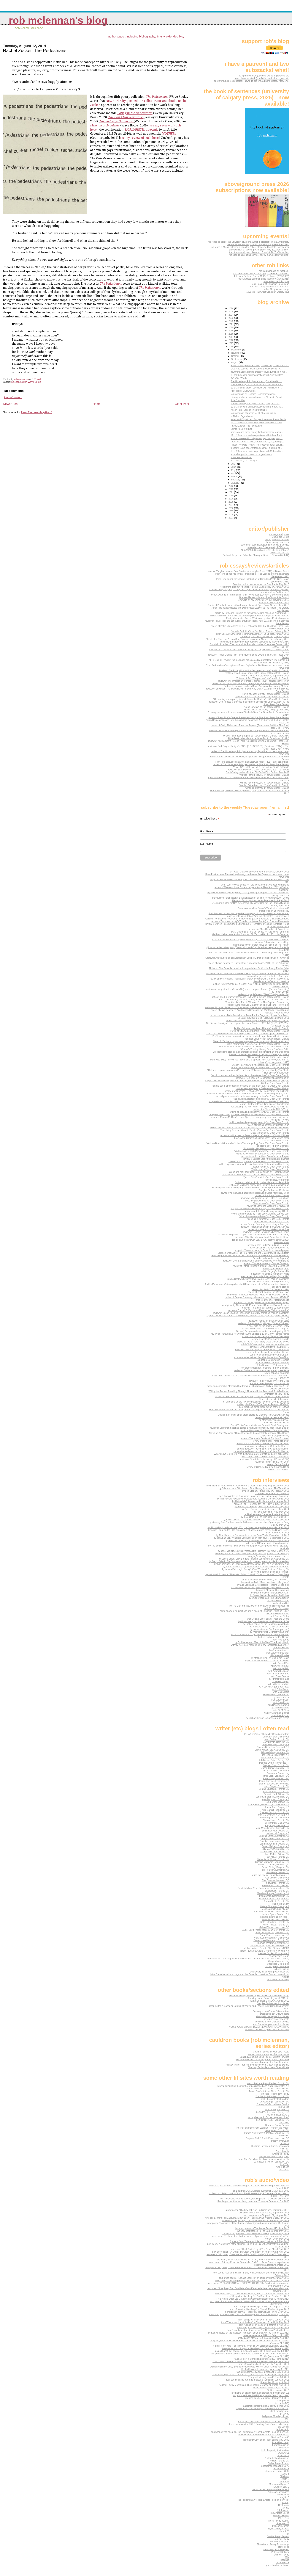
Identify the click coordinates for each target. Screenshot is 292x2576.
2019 (231, 330)
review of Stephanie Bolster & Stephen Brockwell (265, 1438)
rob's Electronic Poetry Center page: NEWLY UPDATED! (261, 273)
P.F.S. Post (283, 2518)
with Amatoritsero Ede (278, 1673)
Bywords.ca (283, 2455)
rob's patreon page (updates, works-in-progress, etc (263, 75)
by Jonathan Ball (280, 1603)
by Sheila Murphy (280, 1681)
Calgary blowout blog (278, 1961)
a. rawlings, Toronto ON (277, 1883)
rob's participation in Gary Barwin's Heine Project (265, 1156)
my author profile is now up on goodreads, (251, 454)
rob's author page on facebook (274, 271)
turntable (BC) (282, 2403)
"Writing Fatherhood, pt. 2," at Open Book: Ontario (264, 785)
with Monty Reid (281, 1668)
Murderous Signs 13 (279, 2484)
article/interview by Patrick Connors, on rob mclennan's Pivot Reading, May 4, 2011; (247, 1093)
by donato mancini (280, 1707)
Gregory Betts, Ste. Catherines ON (272, 1749)
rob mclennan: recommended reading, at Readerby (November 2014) (254, 641)
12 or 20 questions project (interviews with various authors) (260, 1634)
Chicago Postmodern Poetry (275, 2094)
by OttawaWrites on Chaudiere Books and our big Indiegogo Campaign (254, 1496)
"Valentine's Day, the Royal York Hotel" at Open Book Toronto (258, 1161)
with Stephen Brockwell (277, 1652)
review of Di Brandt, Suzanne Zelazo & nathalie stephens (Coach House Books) (249, 1428)
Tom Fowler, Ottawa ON (277, 1802)
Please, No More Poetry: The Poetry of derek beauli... (257, 445)
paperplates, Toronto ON (277, 2130)
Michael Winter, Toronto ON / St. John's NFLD (266, 1948)
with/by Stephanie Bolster (276, 1713)
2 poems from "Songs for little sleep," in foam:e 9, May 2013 (259, 2241)
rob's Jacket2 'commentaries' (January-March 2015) (263, 279)
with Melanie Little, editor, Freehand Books (268, 1619)
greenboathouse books (277, 2565)
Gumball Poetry (281, 2554)
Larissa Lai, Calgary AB (277, 1833)
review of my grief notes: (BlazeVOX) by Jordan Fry (263, 994)
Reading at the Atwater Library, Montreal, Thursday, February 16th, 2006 (253, 2201)
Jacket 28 (284, 2531)
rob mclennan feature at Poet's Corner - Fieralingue (263, 2421)
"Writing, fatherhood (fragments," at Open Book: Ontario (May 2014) (255, 735)
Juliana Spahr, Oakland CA (275, 1914)
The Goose (283, 2107)
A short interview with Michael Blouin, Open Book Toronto (260, 1065)
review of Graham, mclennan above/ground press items (261, 1370)
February (236, 479)
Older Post (182, 403)
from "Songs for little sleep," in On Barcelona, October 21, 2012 (257, 2296)
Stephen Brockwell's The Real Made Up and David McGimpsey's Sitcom (253, 1253)
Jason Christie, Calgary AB (275, 1770)
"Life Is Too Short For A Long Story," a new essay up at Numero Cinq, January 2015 (247, 639)
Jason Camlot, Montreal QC (275, 1768)
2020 (231, 327)
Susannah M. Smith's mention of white (270, 1274)
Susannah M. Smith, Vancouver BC (271, 1911)
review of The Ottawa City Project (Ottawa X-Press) (263, 1323)
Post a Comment (13, 397)
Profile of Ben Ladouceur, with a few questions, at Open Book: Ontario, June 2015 (248, 605)
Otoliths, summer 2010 (277, 2390)
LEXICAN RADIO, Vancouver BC (272, 2120)
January (235, 483)
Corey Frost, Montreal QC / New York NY (268, 1804)
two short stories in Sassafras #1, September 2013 (264, 2212)
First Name (206, 831)
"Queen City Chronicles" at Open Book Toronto (266, 1177)
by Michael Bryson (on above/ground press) (267, 1718)
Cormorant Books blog (278, 1773)
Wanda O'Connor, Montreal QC (273, 1864)
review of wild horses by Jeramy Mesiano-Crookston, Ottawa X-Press (254, 1135)
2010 (231, 495)
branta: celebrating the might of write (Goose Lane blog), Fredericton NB (253, 2086)
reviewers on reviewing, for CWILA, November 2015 (263, 600)
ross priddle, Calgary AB (277, 1877)
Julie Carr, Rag (238, 400)
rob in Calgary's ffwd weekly (275, 1271)
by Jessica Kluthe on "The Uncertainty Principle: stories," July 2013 (256, 1519)
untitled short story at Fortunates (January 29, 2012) (263, 2338)
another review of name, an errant (272, 1362)
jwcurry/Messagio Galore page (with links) (268, 2117)
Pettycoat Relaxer (280, 2552)
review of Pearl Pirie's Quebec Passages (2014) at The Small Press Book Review (249, 717)
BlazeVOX (284, 2447)
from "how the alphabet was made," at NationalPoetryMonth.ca (258, 2330)
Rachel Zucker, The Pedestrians (246, 425)
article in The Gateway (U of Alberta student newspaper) (261, 1302)
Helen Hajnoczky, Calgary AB (274, 1817)
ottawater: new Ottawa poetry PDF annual (268, 547)
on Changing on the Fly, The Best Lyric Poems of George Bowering (256, 1401)
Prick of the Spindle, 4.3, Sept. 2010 (271, 2387)
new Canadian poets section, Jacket (271, 2024)
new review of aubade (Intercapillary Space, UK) (265, 1276)
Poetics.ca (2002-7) (279, 552)
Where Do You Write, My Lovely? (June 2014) (266, 709)
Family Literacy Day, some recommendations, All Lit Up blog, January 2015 (252, 634)
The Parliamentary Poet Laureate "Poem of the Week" (262, 2128)
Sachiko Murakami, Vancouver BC (272, 1862)
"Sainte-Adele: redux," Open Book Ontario (268, 1057)
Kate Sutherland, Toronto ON (274, 1922)
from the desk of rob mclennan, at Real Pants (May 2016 (261, 584)
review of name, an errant (276, 1373)
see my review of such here (139, 138)
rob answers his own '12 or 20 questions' (269, 1626)
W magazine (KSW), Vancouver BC (271, 2161)
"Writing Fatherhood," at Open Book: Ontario (267, 788)
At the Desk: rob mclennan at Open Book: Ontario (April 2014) (258, 738)
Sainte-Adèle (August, (241, 429)
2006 (231, 508)
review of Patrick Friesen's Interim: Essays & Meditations (261, 1266)
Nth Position (283, 2510)
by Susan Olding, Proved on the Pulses (269, 1595)
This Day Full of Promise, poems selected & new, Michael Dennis (257, 2064)
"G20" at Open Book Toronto (275, 1140)
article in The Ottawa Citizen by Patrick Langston (265, 1328)
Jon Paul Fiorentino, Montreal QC (272, 1796)
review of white (281, 1242)
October (235, 356)
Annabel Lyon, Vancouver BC (274, 1841)
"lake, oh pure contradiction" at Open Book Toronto (264, 1216)
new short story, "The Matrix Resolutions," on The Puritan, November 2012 (252, 2293)
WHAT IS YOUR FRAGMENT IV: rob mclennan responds (261, 767)
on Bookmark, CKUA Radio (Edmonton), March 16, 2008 (261, 2191)
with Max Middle (281, 1692)
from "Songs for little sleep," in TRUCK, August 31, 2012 (261, 2306)
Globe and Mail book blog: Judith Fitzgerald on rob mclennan (259, 1185)
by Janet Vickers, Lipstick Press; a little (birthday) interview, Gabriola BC (253, 1551)
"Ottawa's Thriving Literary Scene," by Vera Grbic (264, 1049)
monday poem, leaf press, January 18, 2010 (267, 2398)
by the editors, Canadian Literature (272, 1493)
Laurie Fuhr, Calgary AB (277, 1807)
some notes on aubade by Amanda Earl (269, 1354)
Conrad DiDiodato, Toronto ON (274, 1789)
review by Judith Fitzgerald (276, 1268)
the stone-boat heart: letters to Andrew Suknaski (265, 1368)
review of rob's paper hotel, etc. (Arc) (271, 1441)
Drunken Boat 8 (281, 2487)
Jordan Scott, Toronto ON (276, 1901)
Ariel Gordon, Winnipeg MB (275, 1810)
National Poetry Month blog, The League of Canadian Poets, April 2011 (254, 2385)
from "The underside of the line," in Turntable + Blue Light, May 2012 (255, 2322)
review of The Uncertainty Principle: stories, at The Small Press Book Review (251, 764)
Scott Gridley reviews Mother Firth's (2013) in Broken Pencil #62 (257, 772)
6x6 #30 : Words (239, 378)
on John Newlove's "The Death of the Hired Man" (265, 1430)
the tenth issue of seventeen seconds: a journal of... (256, 448)
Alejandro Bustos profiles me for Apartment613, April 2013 (260, 900)
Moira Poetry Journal (278, 2520)
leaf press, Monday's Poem (275, 2416)
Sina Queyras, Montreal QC (275, 1880)
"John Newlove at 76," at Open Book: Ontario (266, 707)
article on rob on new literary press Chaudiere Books (263, 1341)
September (237, 359)
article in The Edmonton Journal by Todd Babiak (265, 1307)
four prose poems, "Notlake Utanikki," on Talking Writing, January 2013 (254, 2278)
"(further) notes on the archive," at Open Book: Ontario (262, 696)
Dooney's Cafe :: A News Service (272, 2104)
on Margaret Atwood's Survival (274, 1420)
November (236, 353)
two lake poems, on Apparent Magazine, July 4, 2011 (263, 2372)
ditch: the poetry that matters (275, 2099)
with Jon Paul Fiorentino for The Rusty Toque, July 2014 (261, 1504)
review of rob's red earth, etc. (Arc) (272, 1417)
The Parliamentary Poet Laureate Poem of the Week (263, 2500)
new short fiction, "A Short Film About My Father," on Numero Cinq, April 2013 (250, 2252)
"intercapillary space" (278, 2492)
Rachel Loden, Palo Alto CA (275, 1838)
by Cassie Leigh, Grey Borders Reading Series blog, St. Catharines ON (253, 1558)
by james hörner (281, 1697)
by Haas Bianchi (281, 1647)
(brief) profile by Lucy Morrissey (273, 911)
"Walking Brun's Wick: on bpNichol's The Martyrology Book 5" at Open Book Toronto (247, 1143)
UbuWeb (284, 2164)
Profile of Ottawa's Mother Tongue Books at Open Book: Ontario (257, 1020)
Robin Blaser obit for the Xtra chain (271, 1221)
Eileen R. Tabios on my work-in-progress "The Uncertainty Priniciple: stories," (251, 1041)
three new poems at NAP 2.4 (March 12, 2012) (266, 2335)
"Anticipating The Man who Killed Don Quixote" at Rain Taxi (259, 1106)
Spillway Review (281, 2515)
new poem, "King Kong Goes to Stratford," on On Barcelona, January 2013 (252, 2280)
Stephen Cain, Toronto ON (276, 1765)
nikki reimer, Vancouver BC (275, 1885)
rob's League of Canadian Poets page (270, 284)
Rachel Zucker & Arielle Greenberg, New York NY (264, 1951)
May (233, 470)
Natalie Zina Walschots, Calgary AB (271, 1937)
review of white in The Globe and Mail (270, 1289)
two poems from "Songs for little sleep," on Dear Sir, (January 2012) (255, 2348)
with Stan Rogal (281, 1702)
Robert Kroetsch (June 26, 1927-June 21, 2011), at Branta (260, 1067)
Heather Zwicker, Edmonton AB (273, 1953)
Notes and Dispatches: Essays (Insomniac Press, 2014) (258, 419)
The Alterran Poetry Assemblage (273, 2544)
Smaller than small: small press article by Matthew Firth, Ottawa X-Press (253, 1415)
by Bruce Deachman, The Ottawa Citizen (269, 1598)
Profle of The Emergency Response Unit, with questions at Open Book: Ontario (250, 997)
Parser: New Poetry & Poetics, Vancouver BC (266, 2133)
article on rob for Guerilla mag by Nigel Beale (267, 1211)
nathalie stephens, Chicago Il (274, 1917)
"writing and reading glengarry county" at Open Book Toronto (259, 1112)
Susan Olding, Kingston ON (275, 1867)
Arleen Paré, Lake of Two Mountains (248, 410)
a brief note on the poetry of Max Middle (269, 1383)
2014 (231, 346)
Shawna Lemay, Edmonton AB (274, 1836)
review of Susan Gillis (278, 1469)
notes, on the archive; (241, 457)
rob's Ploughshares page (276, 289)
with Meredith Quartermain (276, 1694)
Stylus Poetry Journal (278, 2463)
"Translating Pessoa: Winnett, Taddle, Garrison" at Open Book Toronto (254, 1130)
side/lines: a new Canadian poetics (272, 2021)
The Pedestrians (157, 97)
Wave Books (34, 381)
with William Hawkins (278, 1684)
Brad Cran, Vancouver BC (276, 1776)
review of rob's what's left (276, 1422)
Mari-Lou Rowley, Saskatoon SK (273, 1893)
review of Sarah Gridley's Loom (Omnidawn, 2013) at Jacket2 (258, 769)
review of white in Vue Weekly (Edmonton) (268, 1281)
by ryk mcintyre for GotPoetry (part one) (269, 1632)
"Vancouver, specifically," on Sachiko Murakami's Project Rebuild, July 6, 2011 (250, 2374)
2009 (231, 498)
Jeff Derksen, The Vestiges (244, 460)
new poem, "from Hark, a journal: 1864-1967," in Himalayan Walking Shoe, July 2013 (247, 2218)
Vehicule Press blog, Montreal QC (272, 1932)
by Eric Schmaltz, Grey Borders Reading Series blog (263, 1585)
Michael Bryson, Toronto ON (275, 1757)
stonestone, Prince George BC (274, 2156)
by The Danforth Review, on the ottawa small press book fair (259, 1605)
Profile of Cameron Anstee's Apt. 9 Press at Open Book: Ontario (257, 1044)
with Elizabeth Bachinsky (276, 1608)
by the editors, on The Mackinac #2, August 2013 (265, 1517)
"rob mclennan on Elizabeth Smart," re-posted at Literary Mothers (256, 686)
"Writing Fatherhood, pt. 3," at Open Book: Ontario (264, 782)
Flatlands (284, 2560)
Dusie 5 (285, 2473)
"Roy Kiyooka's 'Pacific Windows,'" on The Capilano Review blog (257, 1002)
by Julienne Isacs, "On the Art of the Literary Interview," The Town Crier (254, 1488)
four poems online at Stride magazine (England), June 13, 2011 (257, 2379)
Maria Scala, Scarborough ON (274, 1896)
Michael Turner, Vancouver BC (274, 1927)
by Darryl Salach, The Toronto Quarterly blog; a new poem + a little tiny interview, (249, 1561)
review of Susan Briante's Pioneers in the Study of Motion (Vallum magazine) (251, 1313)
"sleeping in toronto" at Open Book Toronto (268, 1219)
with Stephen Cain (280, 1699)
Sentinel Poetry (281, 2539)
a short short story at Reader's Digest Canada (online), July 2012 (257, 2312)
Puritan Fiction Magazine (276, 2458)
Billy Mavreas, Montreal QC (275, 1849)
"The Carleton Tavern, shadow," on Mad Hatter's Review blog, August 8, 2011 (250, 2361)
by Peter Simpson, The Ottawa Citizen (270, 1592)
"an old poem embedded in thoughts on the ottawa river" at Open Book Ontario (250, 1075)
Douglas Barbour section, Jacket (273, 2003)
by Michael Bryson (280, 1715)
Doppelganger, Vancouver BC (274, 2101)
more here (284, 2169)
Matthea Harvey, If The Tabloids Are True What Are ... (257, 384)
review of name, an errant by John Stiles (269, 1321)
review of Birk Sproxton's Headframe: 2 (269, 1347)
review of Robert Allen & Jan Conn (272, 1462)
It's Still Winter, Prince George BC (272, 2112)
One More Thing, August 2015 (274, 602)
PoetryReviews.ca (280, 2141)
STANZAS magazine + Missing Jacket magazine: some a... (260, 365)
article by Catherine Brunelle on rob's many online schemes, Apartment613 (252, 613)
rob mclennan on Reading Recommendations (253, 394)
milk (287, 2419)
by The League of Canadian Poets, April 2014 (266, 1514)
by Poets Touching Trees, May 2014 (271, 1511)
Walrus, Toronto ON (279, 2460)
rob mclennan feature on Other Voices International (264, 2434)
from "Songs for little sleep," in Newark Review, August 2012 (259, 2309)
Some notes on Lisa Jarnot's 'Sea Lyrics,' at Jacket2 (263, 908)
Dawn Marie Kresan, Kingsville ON (272, 1828)
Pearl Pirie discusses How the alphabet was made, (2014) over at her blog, (252, 762)
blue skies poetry (280, 2442)
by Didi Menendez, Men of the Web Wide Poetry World (262, 1642)
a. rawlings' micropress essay (274, 1435)
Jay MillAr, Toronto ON (278, 1857)
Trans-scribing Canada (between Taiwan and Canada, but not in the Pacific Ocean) (248, 1958)
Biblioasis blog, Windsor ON (275, 1752)
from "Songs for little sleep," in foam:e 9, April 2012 (264, 2325)
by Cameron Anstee (279, 1650)
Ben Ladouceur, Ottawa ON (275, 1830)
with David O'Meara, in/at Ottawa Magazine (267, 1543)
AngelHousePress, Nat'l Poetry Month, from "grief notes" (261, 2395)
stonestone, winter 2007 (277, 2471)
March (234, 476)
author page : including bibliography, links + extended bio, (146, 36)
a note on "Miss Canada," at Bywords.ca (269, 929)
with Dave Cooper (280, 1676)
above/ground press (279, 534)
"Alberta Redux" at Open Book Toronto (270, 1166)
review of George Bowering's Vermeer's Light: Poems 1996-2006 (257, 1297)
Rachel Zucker (19, 381)
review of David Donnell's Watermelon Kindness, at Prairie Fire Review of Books (249, 1127)
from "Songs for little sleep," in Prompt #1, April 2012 (263, 2327)
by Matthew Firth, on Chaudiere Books (270, 1658)
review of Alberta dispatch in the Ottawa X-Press (265, 1227)
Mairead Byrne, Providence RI (274, 1763)
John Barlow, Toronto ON (276, 1739)
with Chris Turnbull (280, 1666)
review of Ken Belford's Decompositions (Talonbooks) (262, 1078)
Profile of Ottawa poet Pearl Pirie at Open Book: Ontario (261, 1028)
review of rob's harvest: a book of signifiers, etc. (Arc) (263, 1443)
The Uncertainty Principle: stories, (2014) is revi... (255, 403)
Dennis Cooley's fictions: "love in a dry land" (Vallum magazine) (258, 1279)
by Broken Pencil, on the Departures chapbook (266, 1624)
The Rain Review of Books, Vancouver (270, 2146)
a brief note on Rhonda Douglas (273, 1360)
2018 (231, 334)
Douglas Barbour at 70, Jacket (274, 1190)
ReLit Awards (282, 2151)
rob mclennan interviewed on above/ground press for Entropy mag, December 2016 (247, 1485)
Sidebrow (284, 2476)
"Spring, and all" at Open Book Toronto (270, 1169)
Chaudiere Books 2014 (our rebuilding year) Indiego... (257, 441)
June (234, 467)
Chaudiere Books (280, 537)
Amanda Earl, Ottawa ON (276, 1794)
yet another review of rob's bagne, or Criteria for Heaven (261, 1451)
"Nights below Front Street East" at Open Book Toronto (262, 1153)
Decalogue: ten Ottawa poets (274, 2014)
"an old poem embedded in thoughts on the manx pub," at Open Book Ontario (250, 1086)
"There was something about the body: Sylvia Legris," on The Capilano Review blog (247, 1033)
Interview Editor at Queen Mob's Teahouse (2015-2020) (261, 276)
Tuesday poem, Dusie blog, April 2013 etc (268, 1998)
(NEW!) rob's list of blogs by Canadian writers (266, 1734)
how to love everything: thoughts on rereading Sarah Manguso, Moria (254, 1193)
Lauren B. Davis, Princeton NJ (274, 1783)
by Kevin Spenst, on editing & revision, (270, 1572)
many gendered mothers (277, 539)
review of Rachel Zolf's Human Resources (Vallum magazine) (258, 1310)
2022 (231, 321)
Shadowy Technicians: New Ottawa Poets (268, 2067)
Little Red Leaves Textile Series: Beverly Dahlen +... (256, 368)
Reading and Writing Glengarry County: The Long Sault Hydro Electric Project (250, 1187)
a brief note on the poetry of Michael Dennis (267, 1352)
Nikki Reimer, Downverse (243, 391)
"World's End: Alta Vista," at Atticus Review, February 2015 (260, 631)
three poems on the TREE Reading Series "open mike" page (259, 2424)
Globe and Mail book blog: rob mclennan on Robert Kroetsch (259, 1172)
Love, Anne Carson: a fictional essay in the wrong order (261, 1138)
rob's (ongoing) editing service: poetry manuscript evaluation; (259, 255)
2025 (231, 311)
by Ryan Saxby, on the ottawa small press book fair (263, 1621)
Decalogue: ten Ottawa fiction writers (271, 2011)
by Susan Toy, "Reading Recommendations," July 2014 (262, 1506)
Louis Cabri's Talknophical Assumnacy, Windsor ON (263, 2159)
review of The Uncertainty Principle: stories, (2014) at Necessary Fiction (253, 681)
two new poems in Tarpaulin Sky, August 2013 (266, 2215)
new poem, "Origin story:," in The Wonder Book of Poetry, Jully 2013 (255, 2220)
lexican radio (283, 2429)
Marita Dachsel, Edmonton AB (274, 1781)
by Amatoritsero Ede (279, 1679)
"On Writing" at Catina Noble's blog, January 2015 (264, 636)
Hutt (287, 2534)
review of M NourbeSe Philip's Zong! (271, 1109)
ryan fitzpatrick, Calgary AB (275, 1799)
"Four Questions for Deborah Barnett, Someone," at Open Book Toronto (253, 1046)
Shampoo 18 (282, 2562)
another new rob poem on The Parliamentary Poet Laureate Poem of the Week (250, 2432)
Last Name (206, 843)
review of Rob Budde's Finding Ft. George (268, 1245)
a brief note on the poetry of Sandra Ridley (268, 1326)
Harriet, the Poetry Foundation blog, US (269, 1875)
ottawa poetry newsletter (277, 542)
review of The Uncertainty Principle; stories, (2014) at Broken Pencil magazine (250, 683)
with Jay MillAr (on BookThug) (274, 1686)
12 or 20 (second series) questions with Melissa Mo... (257, 451)
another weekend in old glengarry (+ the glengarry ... (257, 438)
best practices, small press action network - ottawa (264, 1407)
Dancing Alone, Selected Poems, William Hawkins (264, 2057)
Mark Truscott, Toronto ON (276, 1924)
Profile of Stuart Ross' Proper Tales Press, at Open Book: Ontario (257, 673)
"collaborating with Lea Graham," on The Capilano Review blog (258, 1005)
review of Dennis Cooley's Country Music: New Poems (262, 1349)
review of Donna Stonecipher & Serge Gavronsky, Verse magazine (256, 1260)
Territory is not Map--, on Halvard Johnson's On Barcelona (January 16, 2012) (250, 2346)
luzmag (285, 2502)
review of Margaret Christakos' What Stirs (268, 1229)
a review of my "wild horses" (275, 592)
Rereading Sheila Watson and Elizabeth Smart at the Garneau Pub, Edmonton (250, 1255)
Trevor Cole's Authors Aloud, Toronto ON (269, 2091)
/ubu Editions (282, 2167)
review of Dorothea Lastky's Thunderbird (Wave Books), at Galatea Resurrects (250, 921)
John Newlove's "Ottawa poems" (273, 1365)
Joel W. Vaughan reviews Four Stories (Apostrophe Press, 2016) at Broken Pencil (248, 571)
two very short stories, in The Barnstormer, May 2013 (263, 2231)
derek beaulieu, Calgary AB (275, 1744)
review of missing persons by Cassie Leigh (268, 1125)
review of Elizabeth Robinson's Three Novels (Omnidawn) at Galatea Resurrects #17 (247, 1007)
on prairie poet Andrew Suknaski (273, 1146)
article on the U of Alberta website (272, 1300)
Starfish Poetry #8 (280, 2437)
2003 (231, 517)
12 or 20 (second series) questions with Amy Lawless (257, 375)
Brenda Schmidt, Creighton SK (274, 1898)
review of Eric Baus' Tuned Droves (272, 1195)
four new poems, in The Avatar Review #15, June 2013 (262, 2228)
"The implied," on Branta (277, 1180)
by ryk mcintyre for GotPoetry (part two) (269, 1629)
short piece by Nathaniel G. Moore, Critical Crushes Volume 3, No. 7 (255, 1305)
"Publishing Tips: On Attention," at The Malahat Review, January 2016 (254, 587)
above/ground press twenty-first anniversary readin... (257, 432)
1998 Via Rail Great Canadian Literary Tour (267, 292)
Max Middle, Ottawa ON (277, 1854)
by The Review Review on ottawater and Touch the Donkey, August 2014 (253, 1498)
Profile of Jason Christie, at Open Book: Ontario (265, 694)
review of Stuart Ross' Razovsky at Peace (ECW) (264, 1459)
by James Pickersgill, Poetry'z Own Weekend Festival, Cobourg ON (255, 1569)
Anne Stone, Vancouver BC (275, 1919)
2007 (231, 505)
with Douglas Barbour (278, 1705)
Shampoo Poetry (280, 2154)
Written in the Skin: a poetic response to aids (267, 2029)
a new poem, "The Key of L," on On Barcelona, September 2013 (257, 2210)
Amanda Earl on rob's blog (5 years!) (271, 1258)
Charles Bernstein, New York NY (273, 1747)
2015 (231, 343)
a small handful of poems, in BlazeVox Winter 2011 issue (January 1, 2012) (252, 2351)
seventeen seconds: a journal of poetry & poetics (265, 544)
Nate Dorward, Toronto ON (276, 1791)
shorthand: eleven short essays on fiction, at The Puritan (261, 945)
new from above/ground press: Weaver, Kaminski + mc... (259, 372)
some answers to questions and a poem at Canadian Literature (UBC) (254, 1611)
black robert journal (279, 2411)
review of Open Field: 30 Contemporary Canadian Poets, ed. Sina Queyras (252, 1396)
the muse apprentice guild (276, 2549)
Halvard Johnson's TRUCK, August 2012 (269, 2001)
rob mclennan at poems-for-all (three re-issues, (254, 413)
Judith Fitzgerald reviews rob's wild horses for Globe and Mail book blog (253, 1164)
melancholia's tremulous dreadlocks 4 (270, 2489)
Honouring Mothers (279, 2541)
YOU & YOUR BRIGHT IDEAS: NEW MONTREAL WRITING (259, 2027)
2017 (231, 337)
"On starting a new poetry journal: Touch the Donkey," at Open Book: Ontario (251, 699)
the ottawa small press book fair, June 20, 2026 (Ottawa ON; (259, 252)
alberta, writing (281, 1969)
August (235, 362)
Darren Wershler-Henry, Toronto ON (271, 1940)
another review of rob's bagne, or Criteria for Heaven (263, 1448)
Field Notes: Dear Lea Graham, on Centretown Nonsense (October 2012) (252, 2299)
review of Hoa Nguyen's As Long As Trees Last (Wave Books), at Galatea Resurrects (247, 918)
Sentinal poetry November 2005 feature (269, 286)
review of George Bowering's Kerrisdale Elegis (266, 1232)
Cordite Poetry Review (278, 2536)
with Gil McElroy (281, 1710)
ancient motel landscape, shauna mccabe (268, 2054)
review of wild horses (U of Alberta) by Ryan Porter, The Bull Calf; (256, 1091)
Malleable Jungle (280, 2526)
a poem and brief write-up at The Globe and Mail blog (262, 2408)
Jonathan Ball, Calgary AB (276, 1736)
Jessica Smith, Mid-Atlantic (275, 1909)
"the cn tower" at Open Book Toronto (271, 1203)
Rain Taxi (284, 2148)
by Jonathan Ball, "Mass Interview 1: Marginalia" (265, 1582)
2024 (231, 315)
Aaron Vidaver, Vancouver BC (274, 1935)
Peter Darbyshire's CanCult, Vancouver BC (268, 2088)
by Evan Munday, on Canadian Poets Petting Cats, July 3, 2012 (257, 1540)
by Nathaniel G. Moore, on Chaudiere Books (267, 1660)
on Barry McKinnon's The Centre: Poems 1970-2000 (263, 1404)
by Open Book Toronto (278, 1600)
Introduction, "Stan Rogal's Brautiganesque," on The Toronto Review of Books (250, 898)
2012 (231, 489)
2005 (231, 511)
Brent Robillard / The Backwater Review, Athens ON (263, 1888)
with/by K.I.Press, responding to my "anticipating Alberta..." (260, 1645)
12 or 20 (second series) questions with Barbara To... (257, 406)
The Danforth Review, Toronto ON (272, 2096)
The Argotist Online (279, 2513)
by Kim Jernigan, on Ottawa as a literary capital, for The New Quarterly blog (251, 1564)
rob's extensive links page (276, 281)
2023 (231, 318)
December (236, 349)
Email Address (209, 818)
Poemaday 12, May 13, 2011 (275, 2382)
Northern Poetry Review (277, 2125)
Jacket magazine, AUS (277, 2114)
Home (97, 403)
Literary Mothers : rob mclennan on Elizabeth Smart (256, 397)
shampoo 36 (283, 2400)
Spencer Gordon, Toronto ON (274, 1812)
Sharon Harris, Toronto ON (276, 1820)
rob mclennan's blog (58, 20)
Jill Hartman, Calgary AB (277, 1823)
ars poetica (283, 2426)
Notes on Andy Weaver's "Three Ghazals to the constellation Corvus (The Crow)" (249, 1433)
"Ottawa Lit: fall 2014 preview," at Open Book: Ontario (262, 678)
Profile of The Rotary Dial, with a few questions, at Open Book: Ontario (254, 670)
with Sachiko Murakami (277, 1613)
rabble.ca (284, 2143)
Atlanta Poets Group (279, 1956)
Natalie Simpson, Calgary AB (274, 1906)
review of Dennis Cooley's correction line (269, 1247)
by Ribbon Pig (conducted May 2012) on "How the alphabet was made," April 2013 (248, 1527)
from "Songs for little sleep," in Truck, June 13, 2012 (263, 2319)
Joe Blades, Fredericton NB (275, 1755)
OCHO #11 (283, 2453)
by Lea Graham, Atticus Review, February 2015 (265, 1491)
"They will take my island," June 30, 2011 (268, 2377)
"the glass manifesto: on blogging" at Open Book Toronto (261, 1099)
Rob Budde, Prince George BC (273, 1760)
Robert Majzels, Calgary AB (275, 1846)
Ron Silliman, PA (280, 1904)
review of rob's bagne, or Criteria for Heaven (267, 1446)
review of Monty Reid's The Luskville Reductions (265, 1198)
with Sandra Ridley (279, 1616)
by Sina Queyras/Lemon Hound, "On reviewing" (265, 1579)
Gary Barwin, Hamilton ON (276, 1742)
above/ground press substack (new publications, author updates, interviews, (251, 81)
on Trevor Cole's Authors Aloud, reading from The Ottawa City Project (254, 2198)
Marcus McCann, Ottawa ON (275, 1851)
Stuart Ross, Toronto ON (277, 1890)
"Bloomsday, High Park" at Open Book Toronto (266, 1148)
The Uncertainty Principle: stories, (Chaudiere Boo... (256, 381)
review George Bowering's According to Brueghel (265, 1224)
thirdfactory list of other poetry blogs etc (269, 1971)
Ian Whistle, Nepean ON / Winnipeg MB (269, 1945)
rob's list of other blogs (278, 1979)
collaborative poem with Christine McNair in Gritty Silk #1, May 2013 (255, 2233)
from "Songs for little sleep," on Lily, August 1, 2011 (264, 2364)
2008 (231, 502)
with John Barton (280, 1689)
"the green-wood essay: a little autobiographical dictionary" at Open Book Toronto (249, 1114)
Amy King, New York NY (277, 1825)
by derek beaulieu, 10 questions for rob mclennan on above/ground (256, 1566)
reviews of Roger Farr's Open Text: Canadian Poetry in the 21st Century (253, 1234)
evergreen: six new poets (276, 2019)
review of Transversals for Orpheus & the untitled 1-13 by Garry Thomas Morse (250, 1334)
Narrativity (284, 2122)
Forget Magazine (280, 2445)
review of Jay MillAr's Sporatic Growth (270, 1339)
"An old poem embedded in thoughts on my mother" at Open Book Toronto (252, 1096)
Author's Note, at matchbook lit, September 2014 (265, 675)
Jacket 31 (284, 2481)
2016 (231, 340)
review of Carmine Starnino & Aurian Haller (268, 1467)
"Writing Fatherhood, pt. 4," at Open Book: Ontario (264, 775)
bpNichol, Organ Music (242, 416)
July (233, 464)
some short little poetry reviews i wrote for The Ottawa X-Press (258, 1294)
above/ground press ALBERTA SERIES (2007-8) (265, 550)
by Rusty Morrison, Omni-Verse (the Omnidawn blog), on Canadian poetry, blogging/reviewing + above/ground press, (252, 1554)
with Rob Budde (281, 1639)
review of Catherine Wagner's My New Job (268, 1206)
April (233, 473)
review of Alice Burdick (278, 1464)
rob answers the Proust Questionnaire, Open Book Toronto (260, 1587)
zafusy (286, 2507)
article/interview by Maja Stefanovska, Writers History (262, 1088)
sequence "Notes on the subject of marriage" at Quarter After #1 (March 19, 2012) (248, 2332)
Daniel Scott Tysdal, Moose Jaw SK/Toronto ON (265, 1930)
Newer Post (10, 403)
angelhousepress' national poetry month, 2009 (266, 2406)
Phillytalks (284, 2135)
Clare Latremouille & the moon (274, 1399)
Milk (287, 2557)
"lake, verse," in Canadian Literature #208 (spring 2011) (261, 2359)
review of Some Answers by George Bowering (266, 1263)
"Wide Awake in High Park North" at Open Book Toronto (261, 1151)
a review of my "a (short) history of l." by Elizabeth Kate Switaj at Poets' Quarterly (249, 589)
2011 (231, 492)
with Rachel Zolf (281, 1663)
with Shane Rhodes (279, 1655)
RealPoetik (283, 2505)
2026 (231, 308)
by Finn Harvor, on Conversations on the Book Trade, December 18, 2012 (252, 1535)
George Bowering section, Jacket (272, 2016)
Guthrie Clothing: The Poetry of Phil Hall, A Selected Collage (259, 1995)
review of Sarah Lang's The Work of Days (268, 1292)
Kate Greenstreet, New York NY (273, 1815)
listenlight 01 (283, 2494)
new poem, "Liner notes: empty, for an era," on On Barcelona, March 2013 (252, 2259)
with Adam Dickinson (278, 1671)
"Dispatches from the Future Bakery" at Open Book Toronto (260, 1208)
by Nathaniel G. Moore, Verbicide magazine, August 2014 (260, 1501)
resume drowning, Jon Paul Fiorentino (270, 2062)
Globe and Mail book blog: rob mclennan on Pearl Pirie (262, 1182)
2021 (231, 324)
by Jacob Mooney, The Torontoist (272, 1590)
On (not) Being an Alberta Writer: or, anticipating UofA (262, 1331)
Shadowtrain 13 (281, 2468)
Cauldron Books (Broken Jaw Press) (271, 2051)
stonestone (283, 2547)
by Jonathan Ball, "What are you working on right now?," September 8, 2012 (251, 1538)
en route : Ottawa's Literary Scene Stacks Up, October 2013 (259, 871)
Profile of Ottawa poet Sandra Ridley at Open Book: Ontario (259, 1031)
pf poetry (284, 2413)
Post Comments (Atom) (36, 412)
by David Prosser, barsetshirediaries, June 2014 (265, 1509)
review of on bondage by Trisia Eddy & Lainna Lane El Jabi (260, 1213)
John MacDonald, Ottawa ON (274, 1843)
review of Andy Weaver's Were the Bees (269, 1381)
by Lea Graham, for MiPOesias (273, 1637)
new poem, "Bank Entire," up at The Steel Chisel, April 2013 (259, 2249)
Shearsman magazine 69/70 (275, 2466)
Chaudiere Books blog (278, 1964)
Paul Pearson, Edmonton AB (275, 1870)
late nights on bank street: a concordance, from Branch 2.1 (260, 2393)
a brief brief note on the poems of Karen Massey (265, 1344)
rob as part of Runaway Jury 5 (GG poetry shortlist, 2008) (260, 1240)
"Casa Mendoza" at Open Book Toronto (269, 1133)
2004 (231, 514)
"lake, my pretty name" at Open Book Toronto (266, 1200)
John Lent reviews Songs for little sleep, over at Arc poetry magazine (255, 884)
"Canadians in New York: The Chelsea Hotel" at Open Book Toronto (255, 1174)
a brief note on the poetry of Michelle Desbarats (265, 1336)
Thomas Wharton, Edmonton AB (273, 1943)
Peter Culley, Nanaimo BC (276, 1778)
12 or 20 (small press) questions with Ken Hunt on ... (257, 387)
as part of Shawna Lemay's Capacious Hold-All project (262, 1250)
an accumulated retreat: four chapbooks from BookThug (261, 1357)
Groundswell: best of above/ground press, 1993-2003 (262, 2059)
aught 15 (284, 2497)
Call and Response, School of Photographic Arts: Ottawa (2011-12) (256, 555)
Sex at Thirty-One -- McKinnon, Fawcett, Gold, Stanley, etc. (260, 1425)
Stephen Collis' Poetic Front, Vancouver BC (267, 2138)
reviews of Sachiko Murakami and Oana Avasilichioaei (262, 1237)
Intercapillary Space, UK (277, 2109)
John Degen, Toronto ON (276, 1786)
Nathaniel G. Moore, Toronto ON (273, 1859)
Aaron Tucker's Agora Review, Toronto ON (268, 2083)
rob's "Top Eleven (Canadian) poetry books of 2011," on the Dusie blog (254, 999)
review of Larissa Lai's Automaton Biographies (266, 1159)
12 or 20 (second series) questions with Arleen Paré (256, 435)
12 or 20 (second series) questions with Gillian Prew (256, 422)
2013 (231, 486)
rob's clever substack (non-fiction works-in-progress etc (262, 78)
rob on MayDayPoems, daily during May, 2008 (266, 2440)
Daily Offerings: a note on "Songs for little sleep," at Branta (260, 931)
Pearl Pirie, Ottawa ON (277, 1872)
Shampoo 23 (282, 2523)
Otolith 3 (285, 2479)
